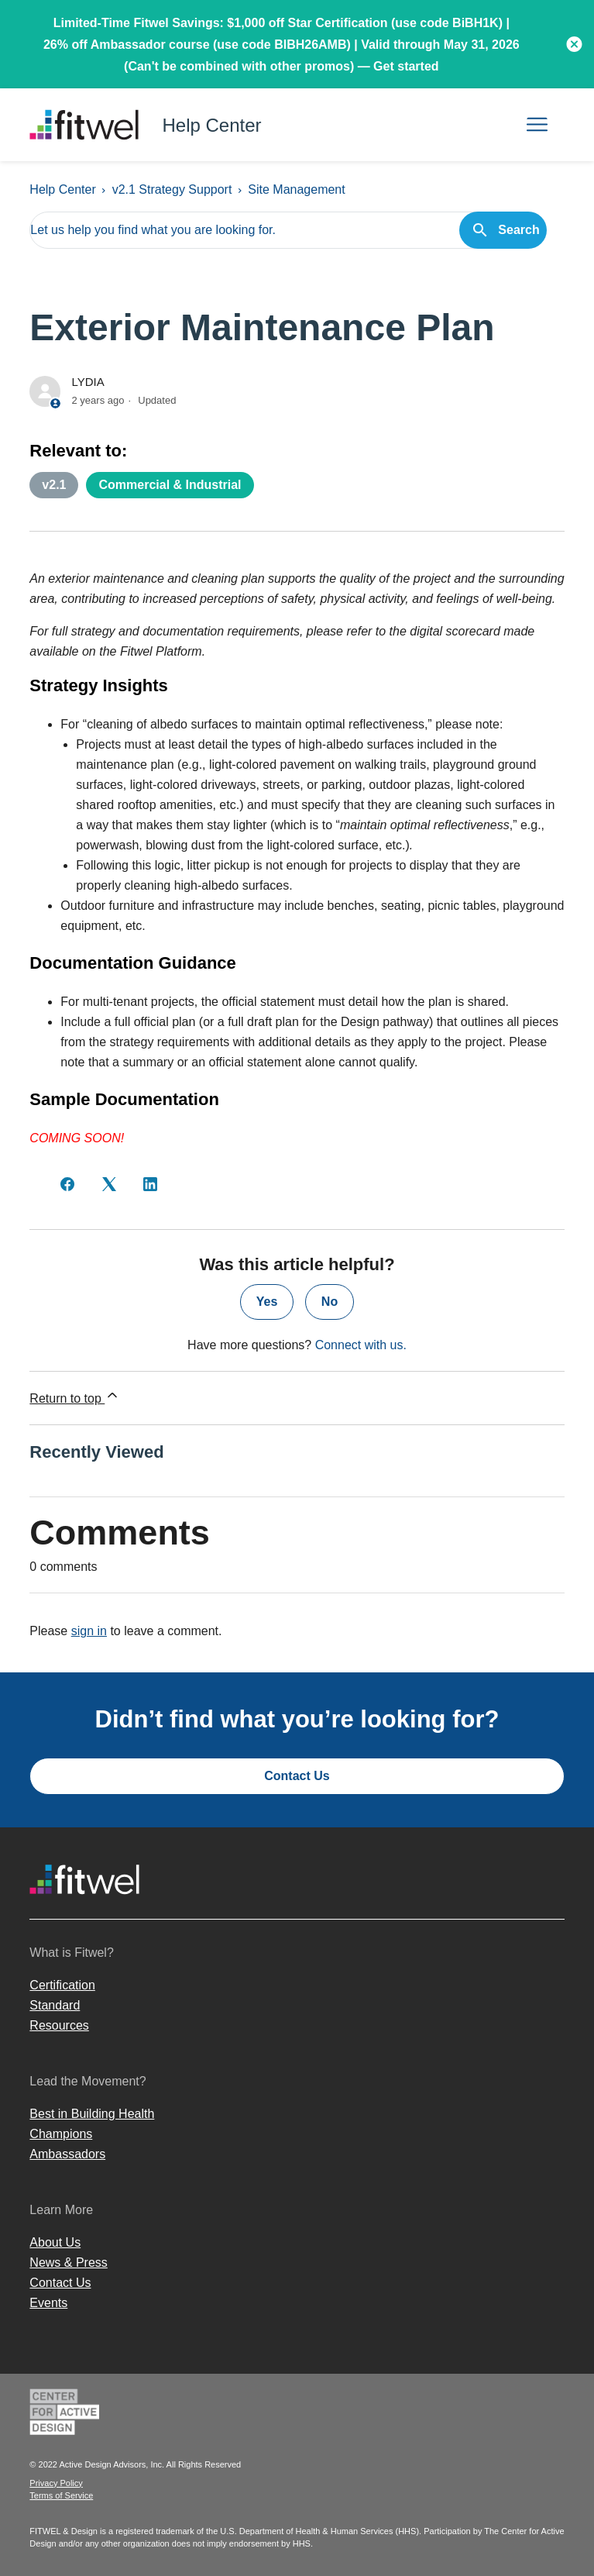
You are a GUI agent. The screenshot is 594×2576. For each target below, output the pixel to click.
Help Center (62, 189)
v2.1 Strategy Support (172, 189)
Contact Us (296, 1775)
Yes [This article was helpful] (267, 1301)
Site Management (296, 189)
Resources (58, 2025)
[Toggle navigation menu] (537, 125)
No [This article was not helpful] (329, 1301)
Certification (61, 1985)
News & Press (68, 2262)
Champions (60, 2133)
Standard (54, 2005)
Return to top (74, 1396)
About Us (55, 2242)
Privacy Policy (55, 2483)
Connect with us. (361, 1345)
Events (48, 2302)
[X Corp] (109, 1184)
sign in (89, 1631)
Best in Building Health (91, 2113)
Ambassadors (67, 2154)
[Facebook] (67, 1184)
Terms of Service (61, 2495)
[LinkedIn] (150, 1184)
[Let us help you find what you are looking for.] (287, 230)
